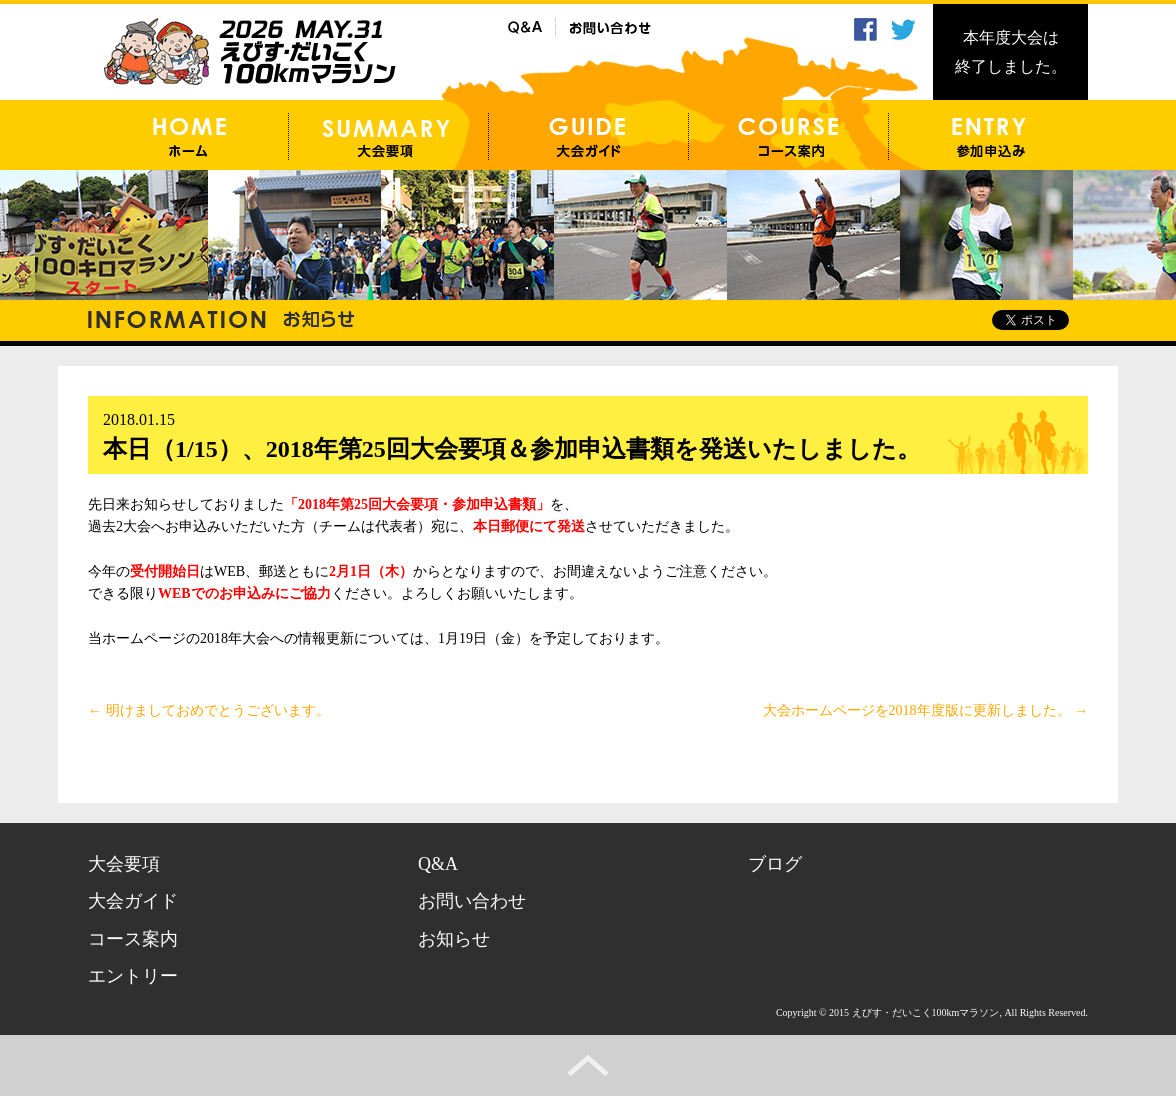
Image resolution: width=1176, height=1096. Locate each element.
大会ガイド (133, 901)
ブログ (775, 864)
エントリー (133, 976)
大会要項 (124, 864)
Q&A (438, 864)
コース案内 (133, 939)
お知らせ (454, 939)
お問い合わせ (472, 901)
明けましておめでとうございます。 (209, 710)
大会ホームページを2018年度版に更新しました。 (926, 710)
